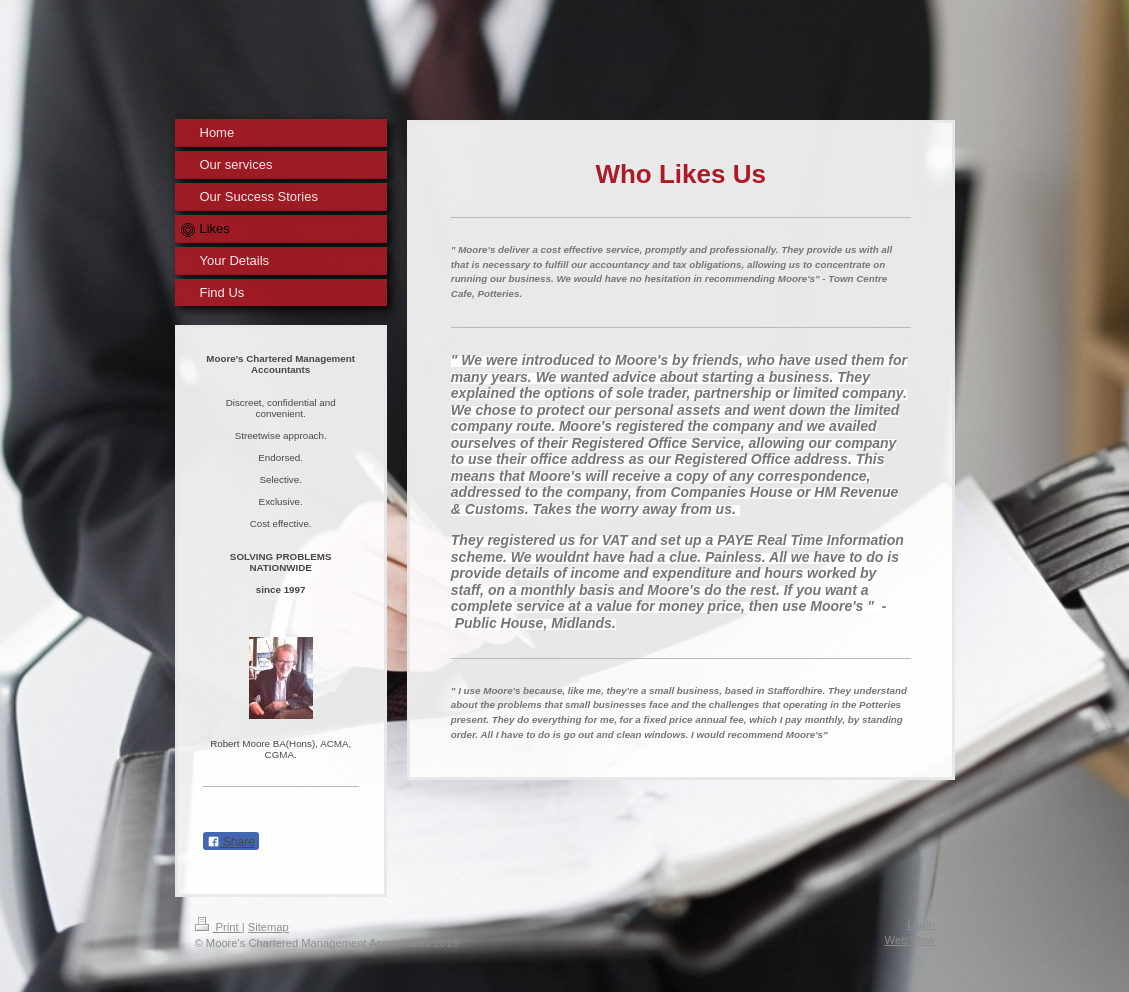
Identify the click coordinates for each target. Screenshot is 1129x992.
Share (231, 842)
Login (920, 924)
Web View (910, 940)
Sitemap (268, 927)
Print (218, 927)
